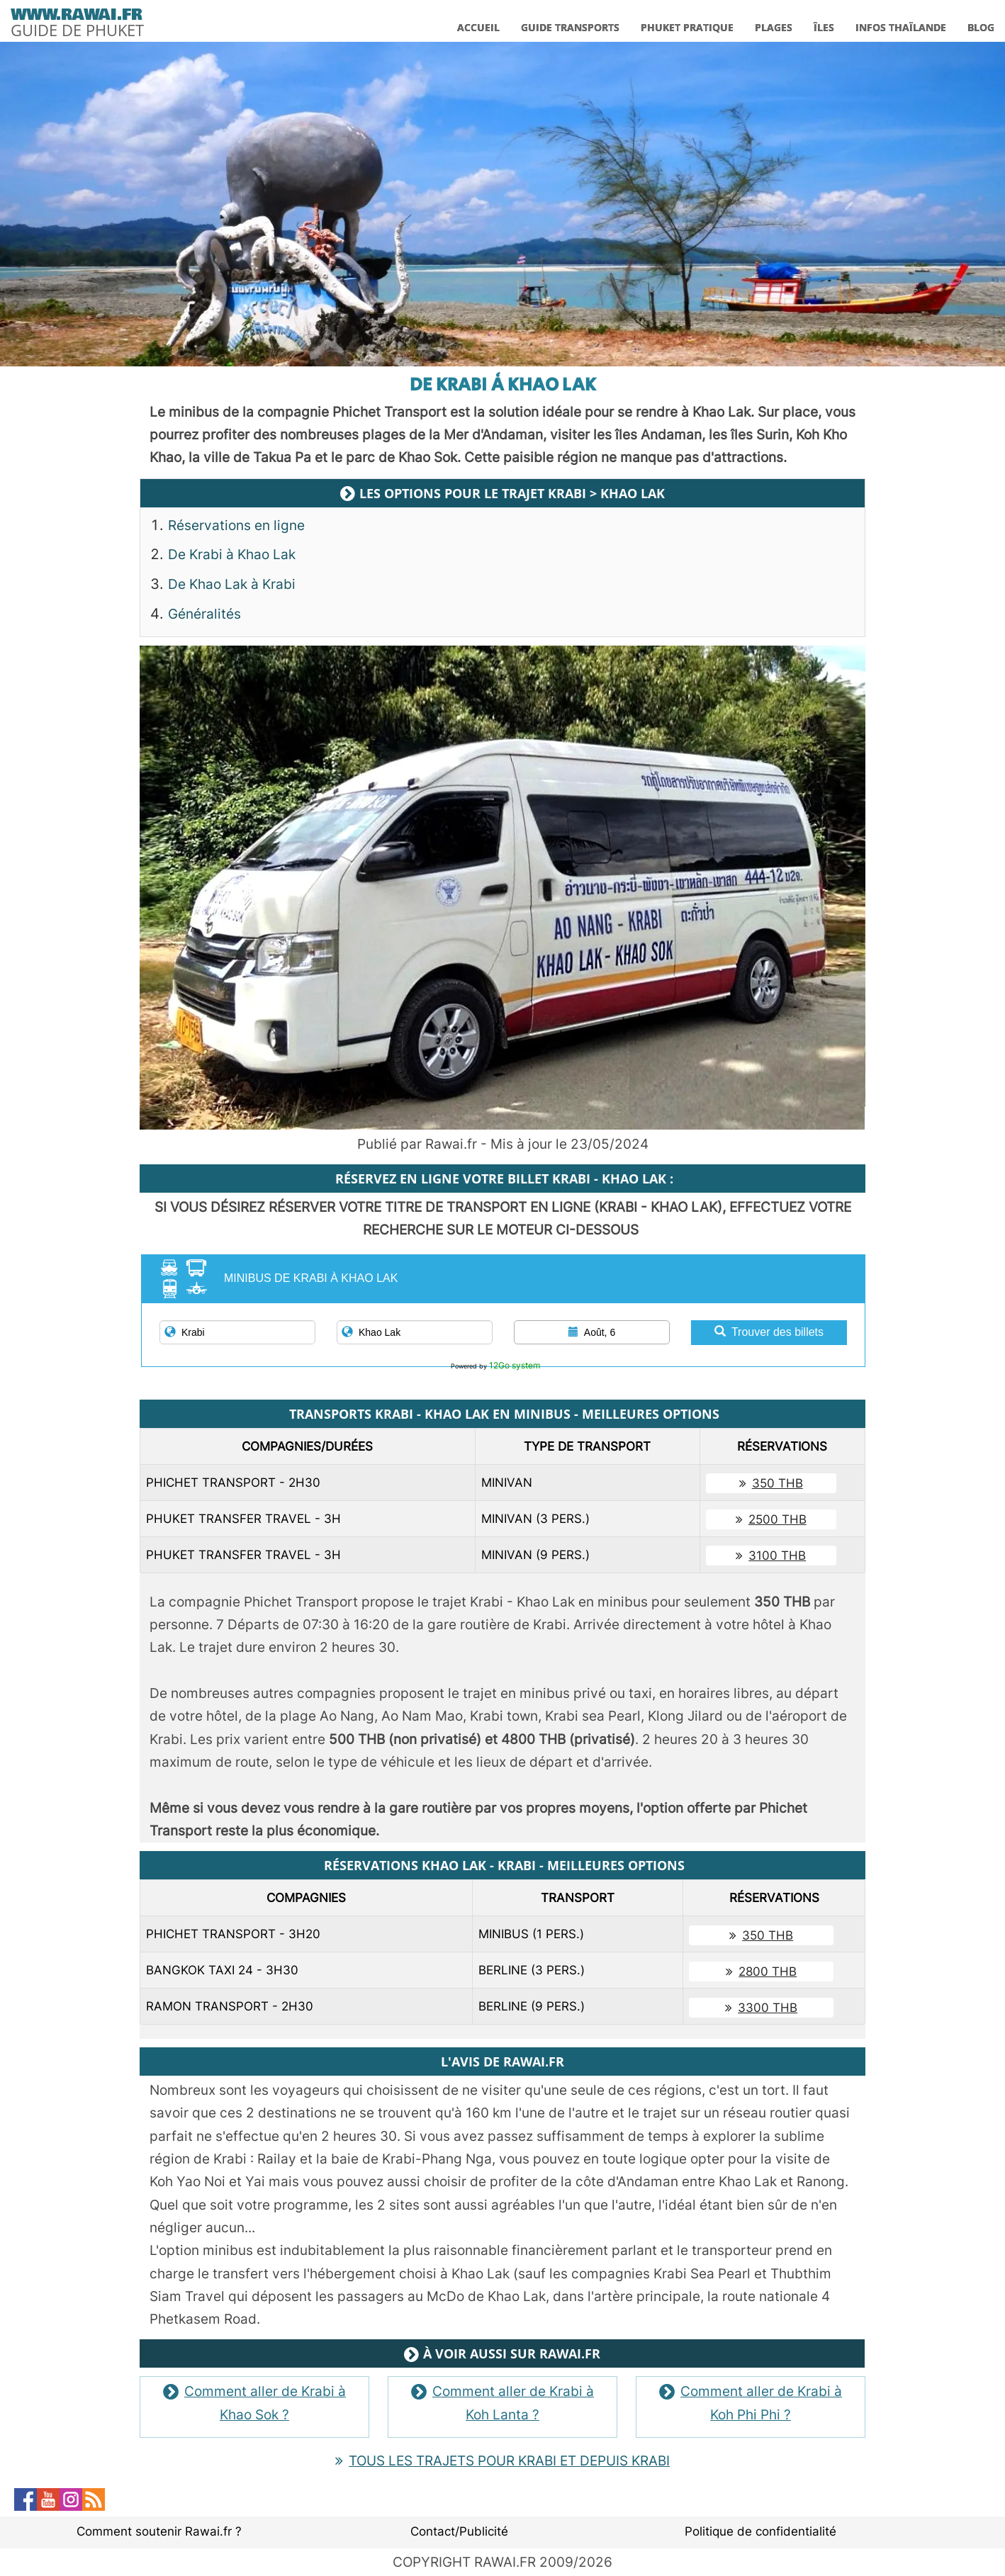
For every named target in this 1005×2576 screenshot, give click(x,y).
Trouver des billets (769, 1332)
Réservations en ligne (236, 525)
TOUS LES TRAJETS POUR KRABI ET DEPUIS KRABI (502, 2461)
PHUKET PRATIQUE (687, 27)
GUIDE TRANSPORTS (570, 27)
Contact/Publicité (459, 2531)
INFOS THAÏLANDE (900, 27)
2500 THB (771, 1519)
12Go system (514, 1365)
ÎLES (824, 27)
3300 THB (761, 2008)
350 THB (771, 1483)
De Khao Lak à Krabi (232, 584)
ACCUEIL (478, 27)
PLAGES (773, 27)
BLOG (980, 27)
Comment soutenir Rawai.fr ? (159, 2531)
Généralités (204, 614)
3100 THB (771, 1555)
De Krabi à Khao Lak (232, 554)
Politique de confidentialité (760, 2531)
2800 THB (761, 1971)
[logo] (77, 20)
